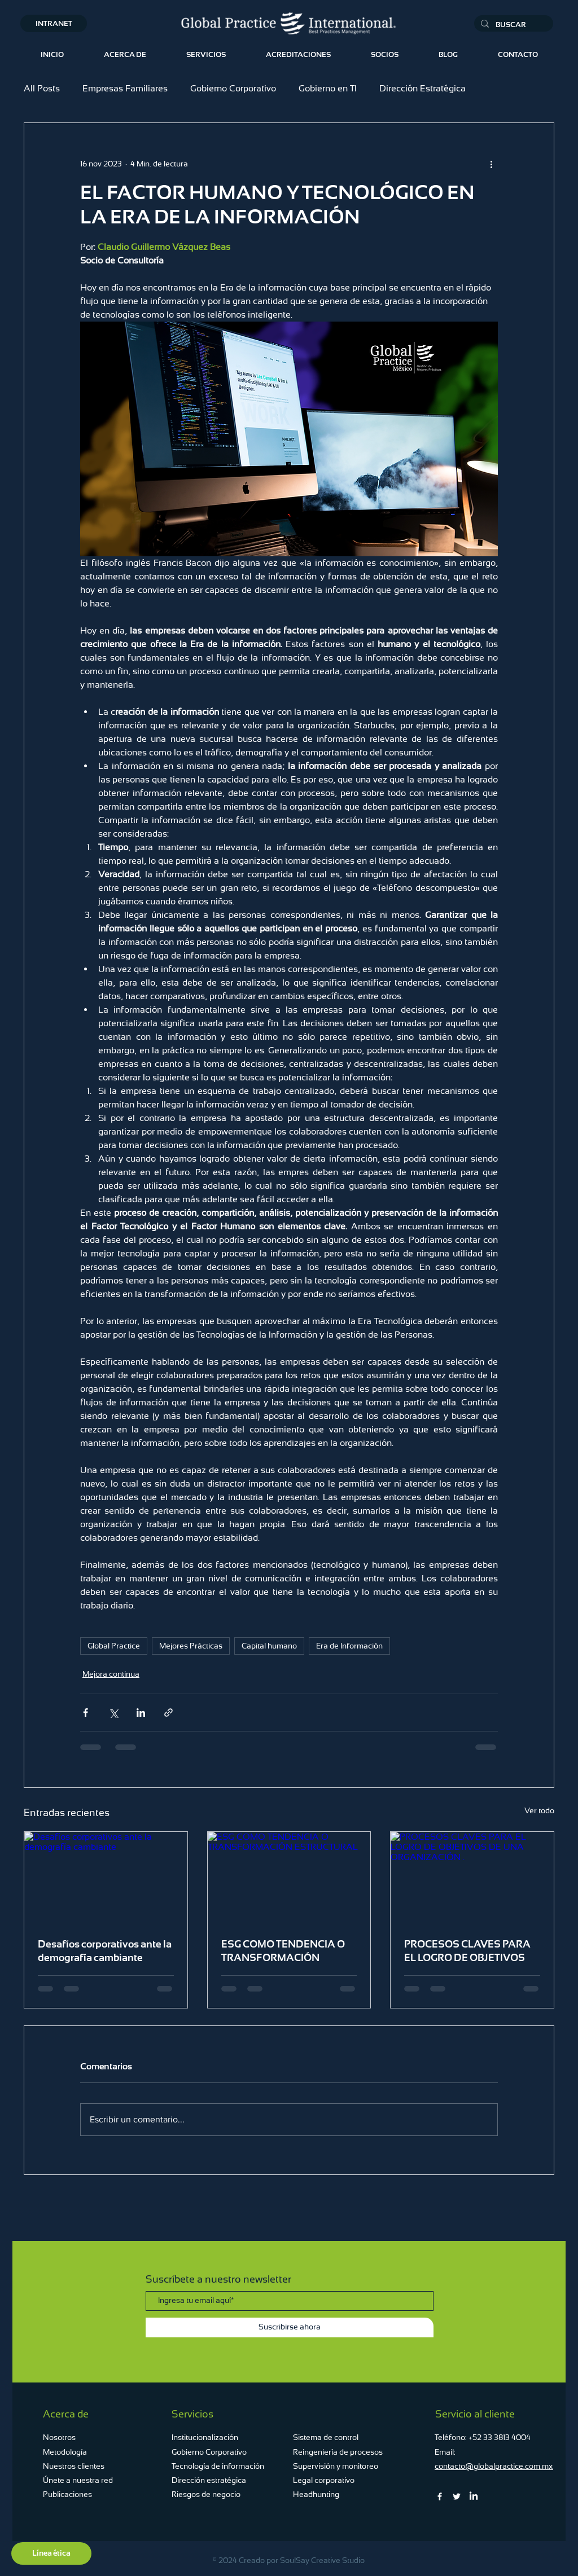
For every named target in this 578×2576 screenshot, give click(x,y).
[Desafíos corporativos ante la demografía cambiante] (105, 1877)
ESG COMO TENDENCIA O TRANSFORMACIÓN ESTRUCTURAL (283, 1951)
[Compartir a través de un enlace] (168, 1712)
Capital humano (269, 1645)
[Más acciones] (491, 163)
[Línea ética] (51, 2553)
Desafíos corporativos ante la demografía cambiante (105, 1950)
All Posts (42, 88)
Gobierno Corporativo (233, 88)
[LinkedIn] (473, 2496)
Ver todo (539, 1810)
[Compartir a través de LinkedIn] (140, 1712)
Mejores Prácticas (190, 1645)
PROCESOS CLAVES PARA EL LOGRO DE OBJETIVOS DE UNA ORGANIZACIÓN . (467, 1951)
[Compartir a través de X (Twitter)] (113, 1712)
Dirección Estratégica (422, 88)
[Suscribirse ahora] (290, 2327)
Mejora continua (110, 1673)
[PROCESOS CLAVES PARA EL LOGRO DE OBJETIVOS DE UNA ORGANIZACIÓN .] (472, 1877)
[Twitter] (457, 2496)
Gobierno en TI (328, 88)
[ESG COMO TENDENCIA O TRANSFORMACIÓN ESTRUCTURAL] (289, 1877)
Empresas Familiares (125, 88)
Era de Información (349, 1645)
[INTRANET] (53, 23)
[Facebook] (440, 2496)
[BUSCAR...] (512, 24)
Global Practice (113, 1645)
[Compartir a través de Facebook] (85, 1712)
